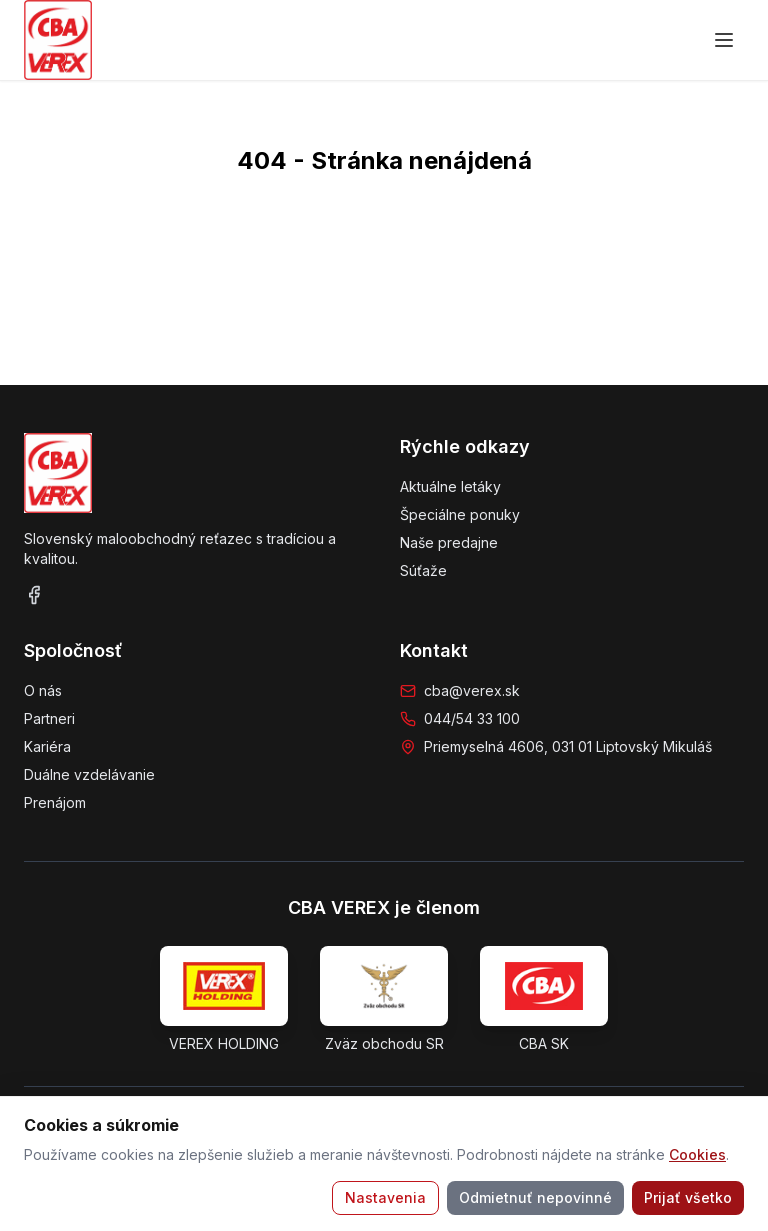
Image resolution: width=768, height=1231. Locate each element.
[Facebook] (34, 595)
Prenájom (55, 802)
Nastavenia (385, 1197)
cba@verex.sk (472, 690)
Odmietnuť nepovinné (535, 1197)
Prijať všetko (688, 1197)
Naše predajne (449, 542)
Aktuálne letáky (450, 486)
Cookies (697, 1154)
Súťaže (423, 570)
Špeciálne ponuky (460, 514)
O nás (43, 690)
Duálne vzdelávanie (89, 774)
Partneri (49, 718)
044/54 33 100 (472, 718)
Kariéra (47, 746)
